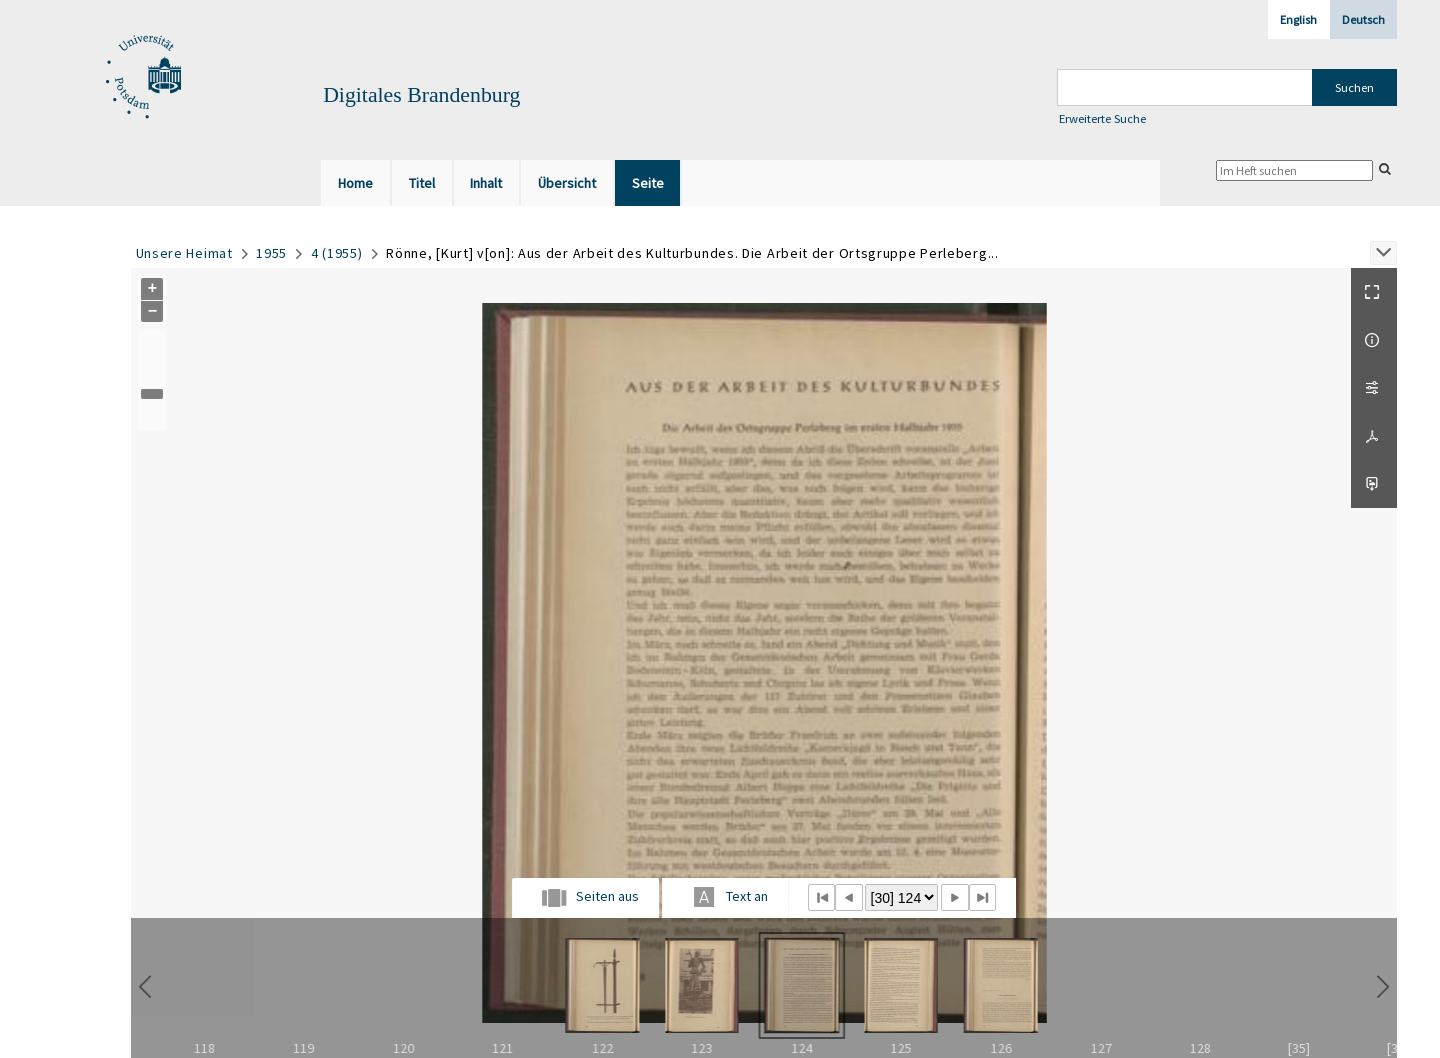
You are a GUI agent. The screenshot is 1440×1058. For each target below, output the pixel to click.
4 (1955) (337, 253)
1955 (271, 253)
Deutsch (1363, 19)
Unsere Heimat (184, 253)
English (1298, 19)
